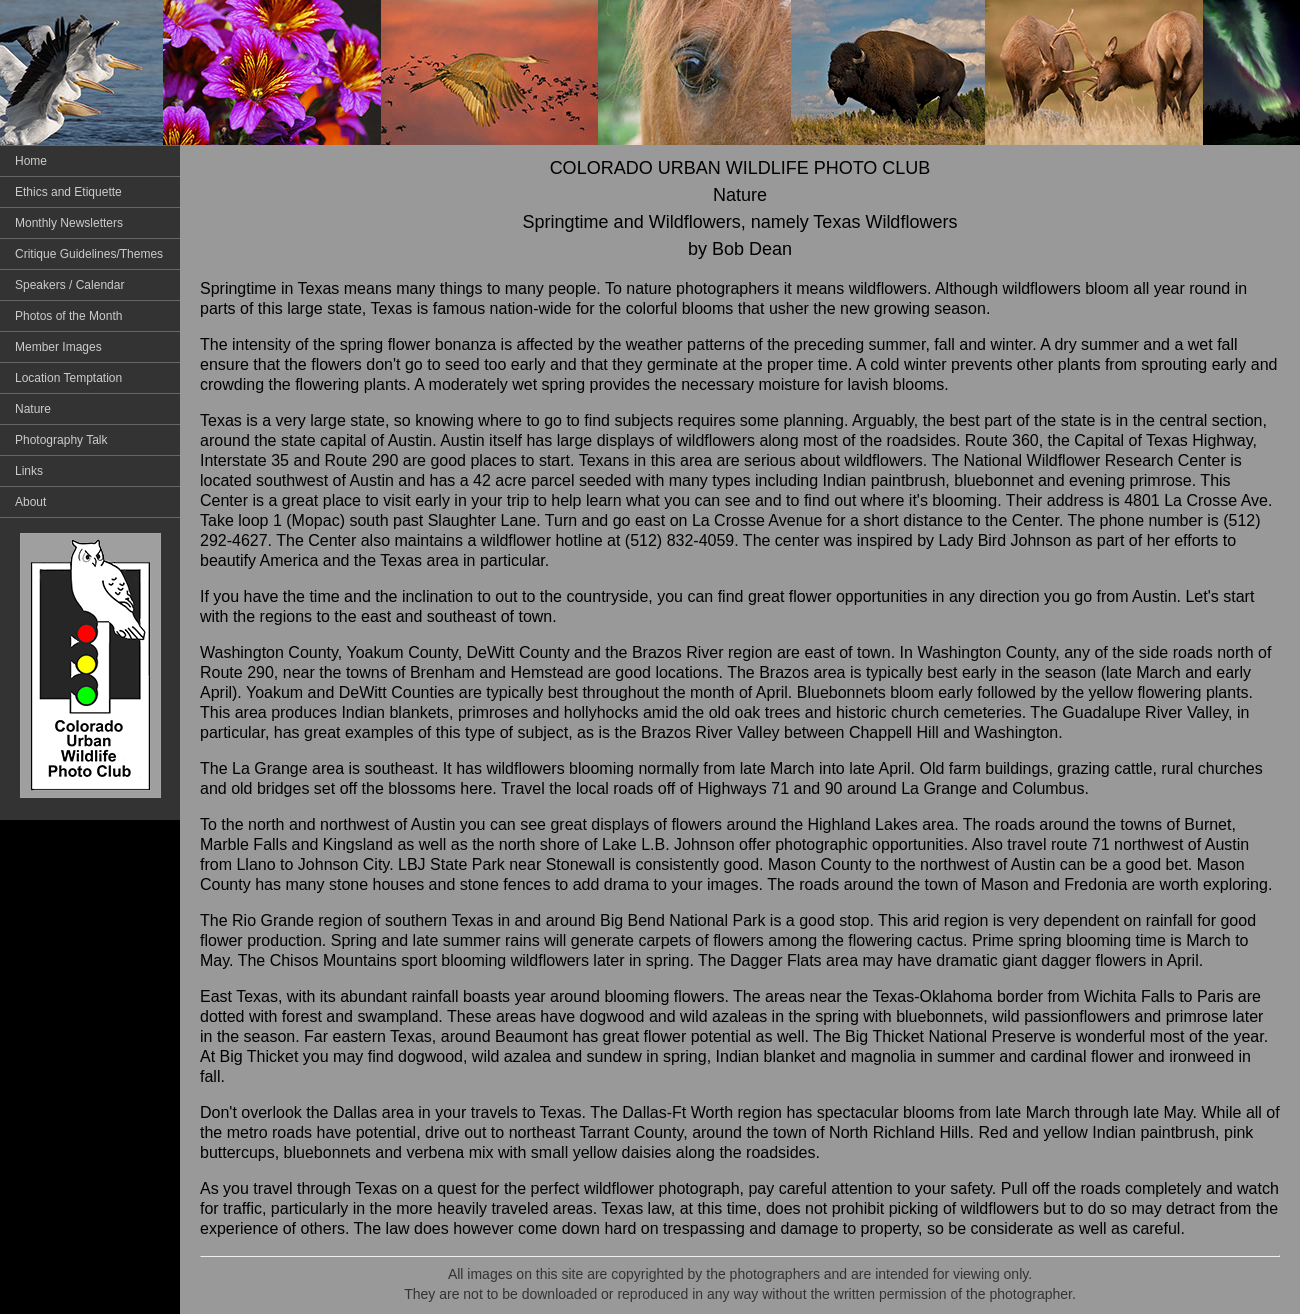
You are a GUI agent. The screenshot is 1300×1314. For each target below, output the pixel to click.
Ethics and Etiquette (68, 192)
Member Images (58, 347)
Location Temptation (68, 378)
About (30, 502)
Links (29, 471)
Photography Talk (61, 440)
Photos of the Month (68, 316)
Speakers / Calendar (69, 285)
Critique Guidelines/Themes (89, 254)
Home (31, 161)
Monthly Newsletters (69, 223)
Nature (33, 409)
